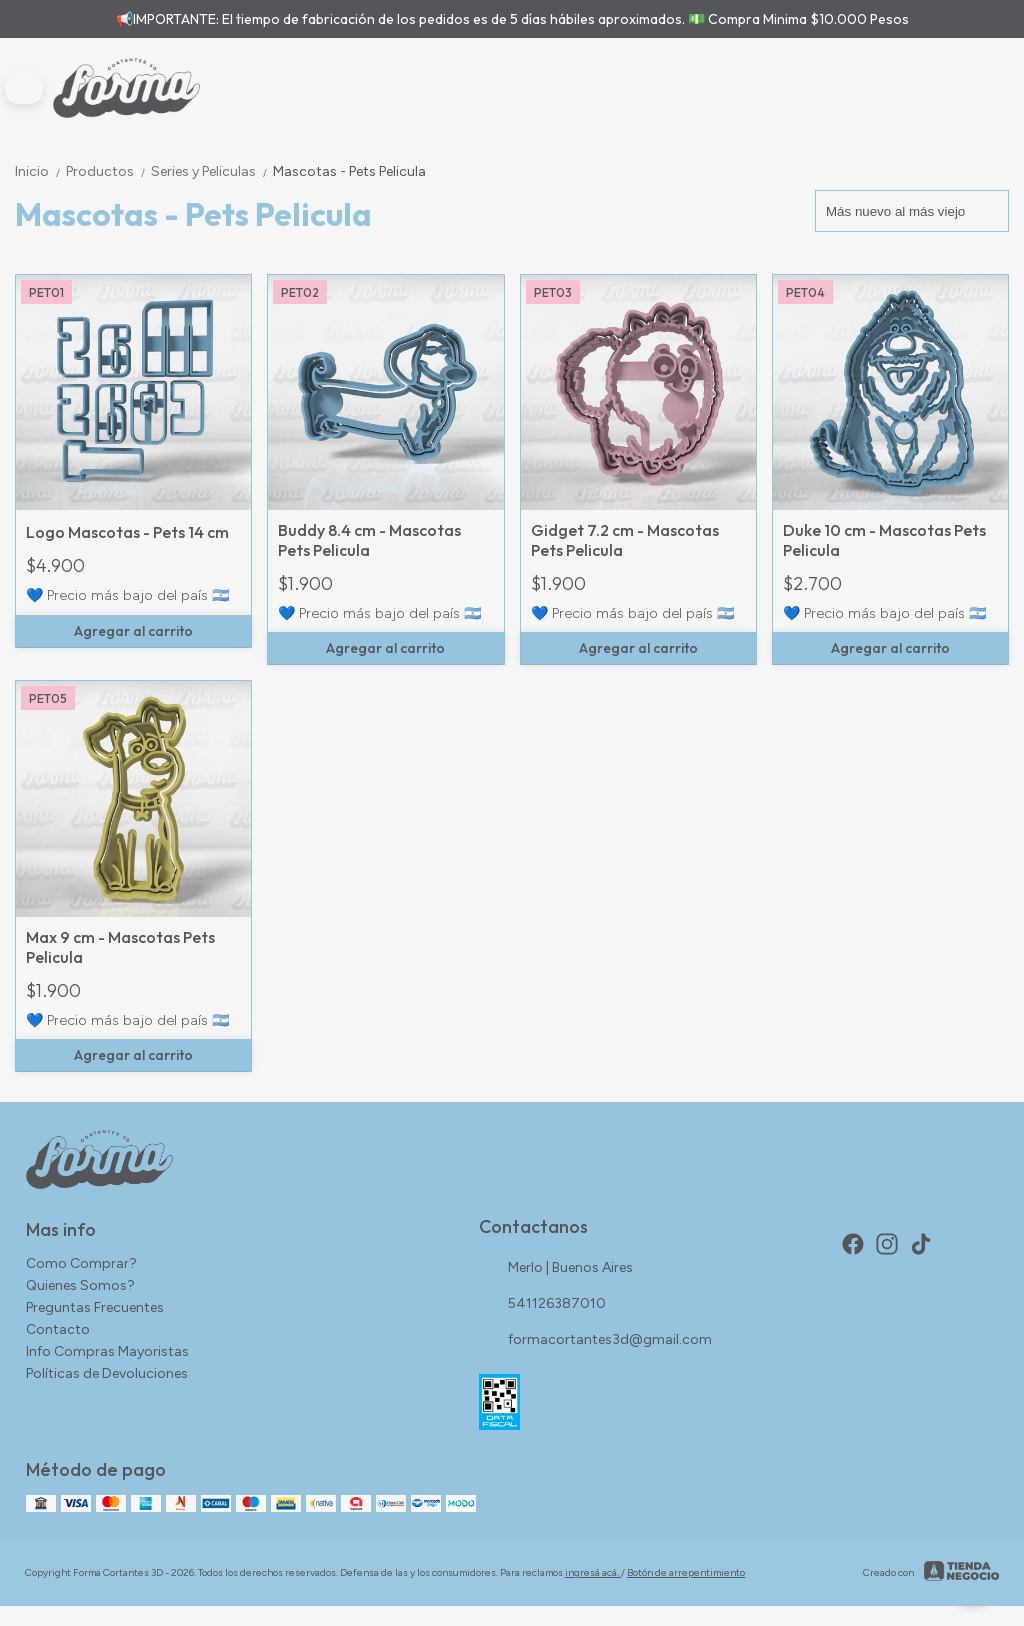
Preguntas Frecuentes (95, 1307)
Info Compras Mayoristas (107, 1351)
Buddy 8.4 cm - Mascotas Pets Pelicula (369, 540)
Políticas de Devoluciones (107, 1373)
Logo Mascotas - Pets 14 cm (127, 532)
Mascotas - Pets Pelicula (349, 171)
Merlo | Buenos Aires (556, 1268)
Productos (108, 171)
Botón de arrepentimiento (686, 1572)
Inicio (40, 171)
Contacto (58, 1329)
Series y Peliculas (212, 171)
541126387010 (542, 1304)
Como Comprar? (81, 1263)
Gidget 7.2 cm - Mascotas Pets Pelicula (625, 540)
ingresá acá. (593, 1572)
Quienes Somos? (80, 1285)
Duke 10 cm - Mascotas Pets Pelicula (884, 540)
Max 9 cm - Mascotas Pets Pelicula (120, 947)
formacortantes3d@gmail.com (595, 1340)
